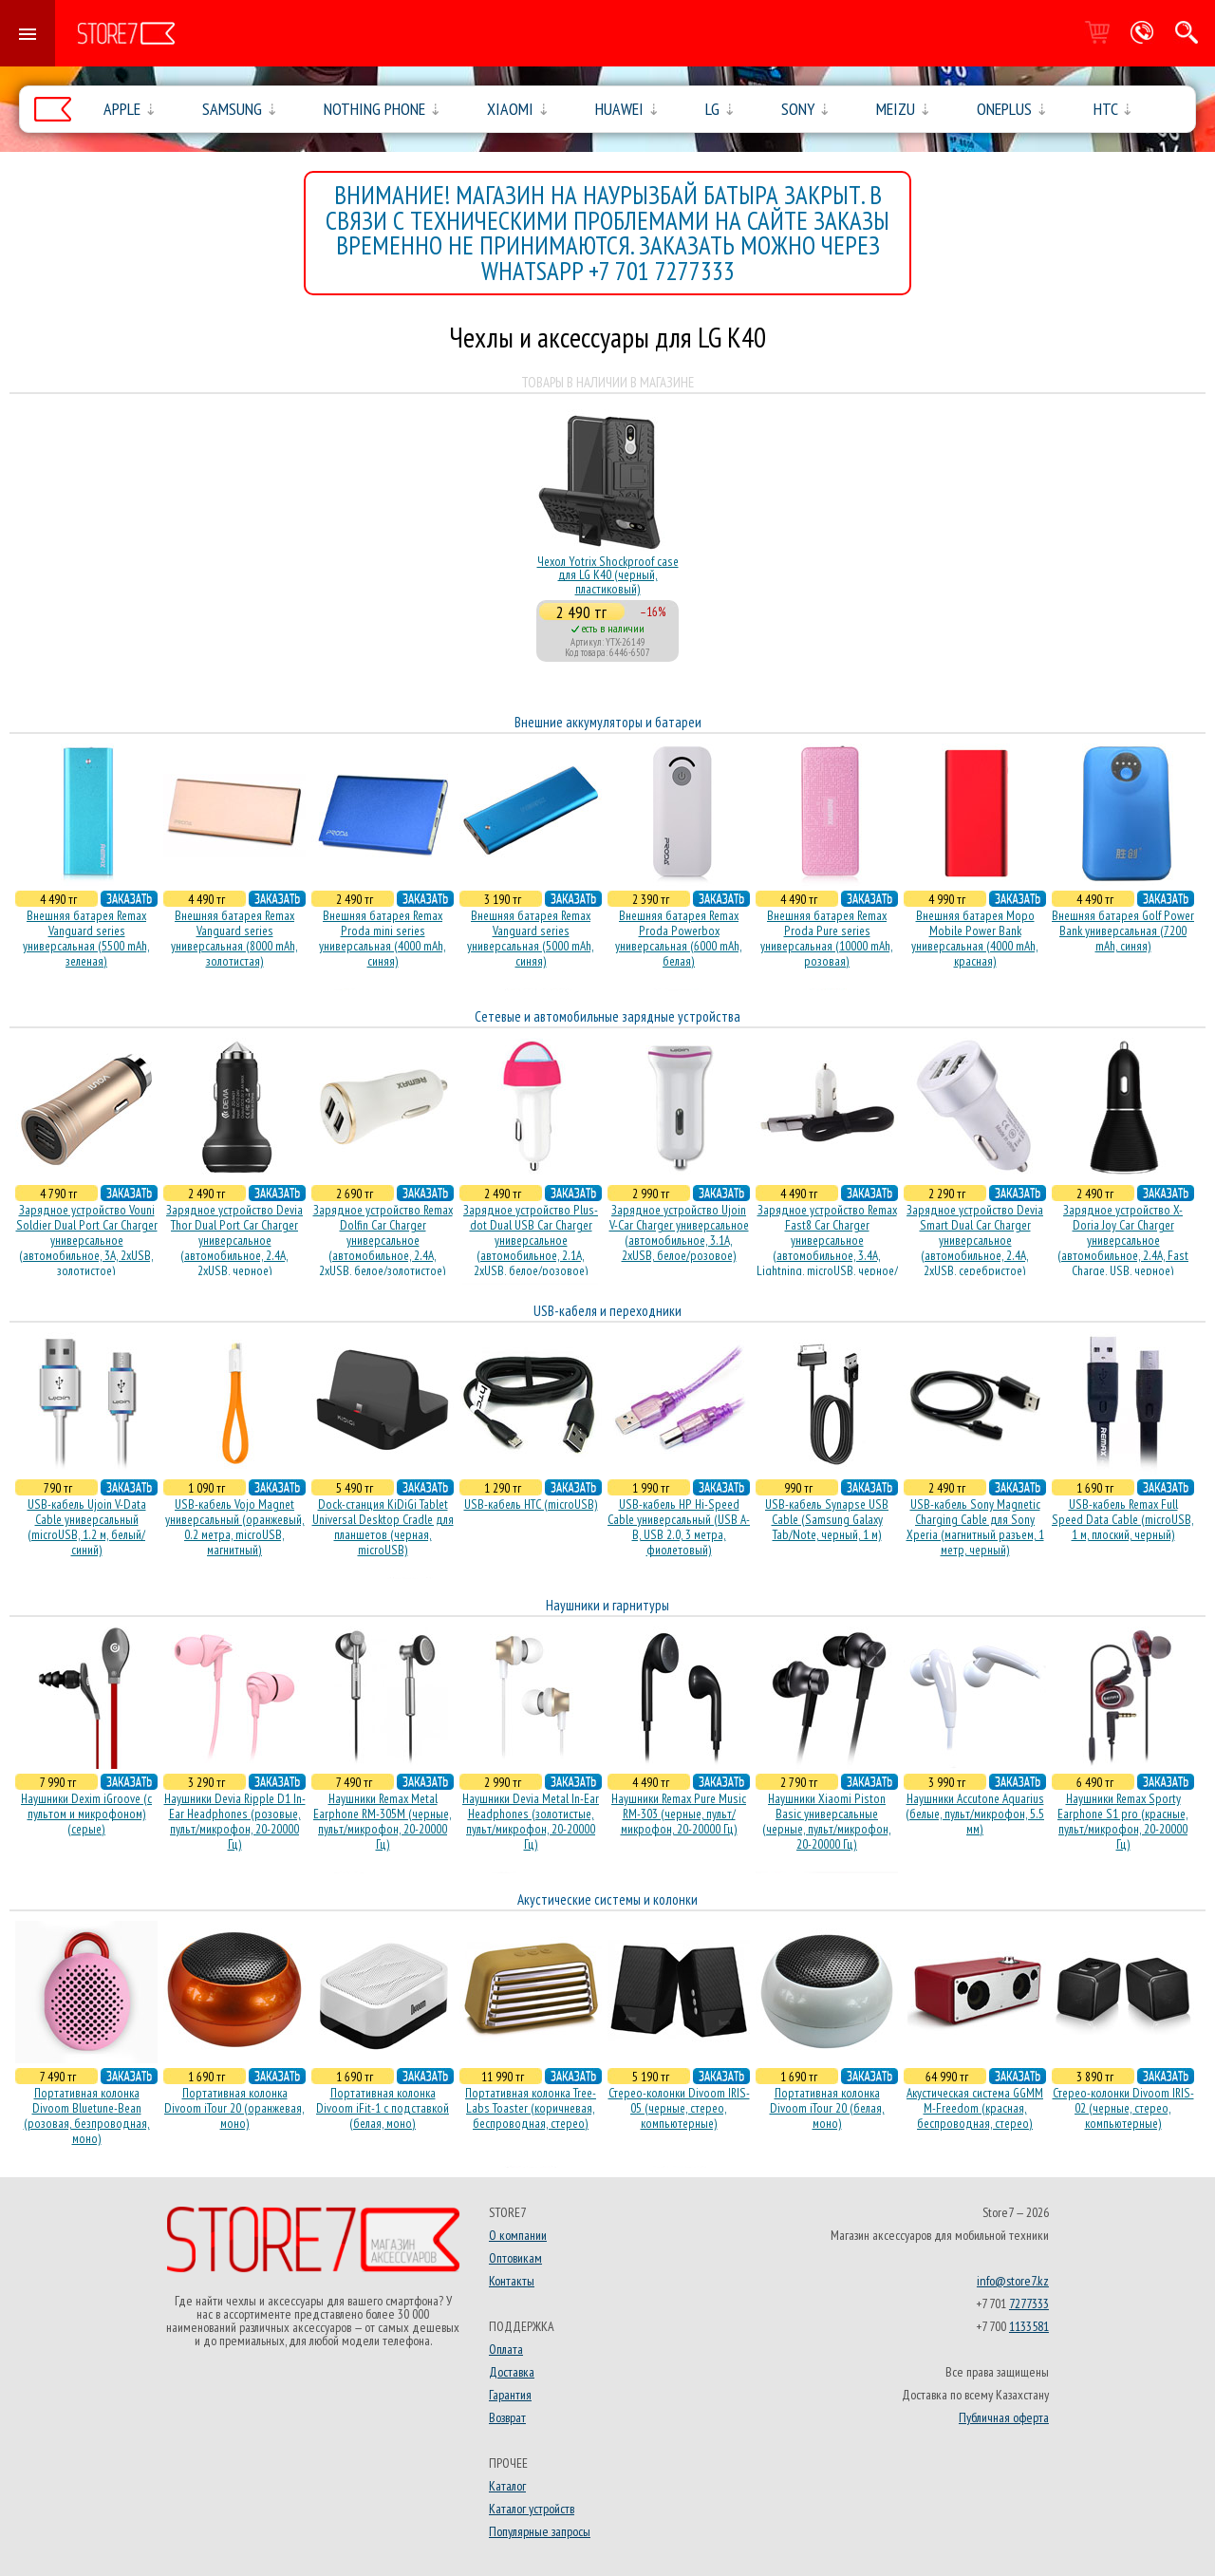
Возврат (507, 2417)
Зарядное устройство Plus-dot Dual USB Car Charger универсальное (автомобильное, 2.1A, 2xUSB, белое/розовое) (530, 1240)
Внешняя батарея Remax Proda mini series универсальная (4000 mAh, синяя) (382, 938)
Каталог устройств (531, 2508)
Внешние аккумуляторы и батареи (607, 722)
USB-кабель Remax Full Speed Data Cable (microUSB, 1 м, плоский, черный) (1123, 1519)
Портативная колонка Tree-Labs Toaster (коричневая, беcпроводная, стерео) (530, 2108)
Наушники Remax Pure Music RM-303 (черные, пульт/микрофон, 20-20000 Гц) (678, 1813)
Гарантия (510, 2394)
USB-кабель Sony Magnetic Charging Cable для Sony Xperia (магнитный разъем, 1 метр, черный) (975, 1526)
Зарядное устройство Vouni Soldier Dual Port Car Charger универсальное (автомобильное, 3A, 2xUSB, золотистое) (87, 1240)
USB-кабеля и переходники (607, 1311)
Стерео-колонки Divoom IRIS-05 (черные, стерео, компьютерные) (679, 2108)
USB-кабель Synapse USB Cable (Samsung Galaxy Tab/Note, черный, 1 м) (826, 1519)
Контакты (511, 2280)
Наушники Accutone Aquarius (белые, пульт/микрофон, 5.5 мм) (975, 1813)
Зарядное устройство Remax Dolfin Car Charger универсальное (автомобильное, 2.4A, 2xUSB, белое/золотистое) (383, 1240)
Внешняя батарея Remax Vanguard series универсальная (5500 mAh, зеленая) (86, 938)
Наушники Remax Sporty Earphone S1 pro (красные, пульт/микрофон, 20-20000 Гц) (1122, 1821)
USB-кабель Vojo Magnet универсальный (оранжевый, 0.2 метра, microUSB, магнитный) (235, 1526)
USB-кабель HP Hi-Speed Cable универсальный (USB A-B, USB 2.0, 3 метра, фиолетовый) (679, 1526)
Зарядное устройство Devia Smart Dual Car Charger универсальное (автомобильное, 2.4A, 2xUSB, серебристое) (975, 1240)
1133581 (1029, 2326)
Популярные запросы (539, 2531)
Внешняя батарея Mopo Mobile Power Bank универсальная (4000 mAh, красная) (974, 938)
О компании (518, 2235)
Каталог (507, 2485)
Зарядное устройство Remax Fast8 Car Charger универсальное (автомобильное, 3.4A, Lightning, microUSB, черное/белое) (827, 1247)
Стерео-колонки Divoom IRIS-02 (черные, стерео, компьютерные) (1123, 2108)
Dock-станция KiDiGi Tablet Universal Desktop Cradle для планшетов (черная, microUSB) (383, 1526)
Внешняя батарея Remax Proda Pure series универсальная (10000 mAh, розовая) (826, 938)
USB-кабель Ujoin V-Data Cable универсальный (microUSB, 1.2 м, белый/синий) (87, 1526)
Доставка (511, 2371)
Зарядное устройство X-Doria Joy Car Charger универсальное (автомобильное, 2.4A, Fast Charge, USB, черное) (1122, 1240)
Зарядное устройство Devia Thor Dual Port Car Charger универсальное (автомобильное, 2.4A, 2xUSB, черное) (234, 1240)
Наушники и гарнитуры (607, 1605)
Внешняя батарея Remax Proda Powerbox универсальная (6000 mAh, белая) (678, 938)
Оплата (506, 2349)
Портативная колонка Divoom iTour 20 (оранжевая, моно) (234, 2108)
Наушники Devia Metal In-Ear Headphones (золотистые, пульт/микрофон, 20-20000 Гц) (530, 1821)
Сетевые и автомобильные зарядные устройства (607, 1016)
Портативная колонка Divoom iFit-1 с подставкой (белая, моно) (382, 2108)
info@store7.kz (1013, 2280)
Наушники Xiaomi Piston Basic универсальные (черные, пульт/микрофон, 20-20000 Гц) (826, 1821)
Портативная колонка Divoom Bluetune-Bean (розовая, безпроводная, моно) (87, 2115)
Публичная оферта (1004, 2417)
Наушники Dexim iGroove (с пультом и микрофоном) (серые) (86, 1813)
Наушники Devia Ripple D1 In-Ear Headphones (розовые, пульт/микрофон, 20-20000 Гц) (235, 1821)
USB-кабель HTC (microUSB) (531, 1504)
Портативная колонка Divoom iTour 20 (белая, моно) (827, 2108)
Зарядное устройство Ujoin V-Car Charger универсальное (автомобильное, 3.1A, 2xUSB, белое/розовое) (679, 1232)
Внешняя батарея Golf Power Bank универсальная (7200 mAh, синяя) (1123, 930)
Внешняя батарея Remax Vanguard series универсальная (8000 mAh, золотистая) (234, 938)
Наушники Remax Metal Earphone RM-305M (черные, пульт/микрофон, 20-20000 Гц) (382, 1821)
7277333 (1029, 2303)
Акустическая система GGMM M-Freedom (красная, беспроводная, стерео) (975, 2108)
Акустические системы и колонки (607, 1899)
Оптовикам (515, 2257)
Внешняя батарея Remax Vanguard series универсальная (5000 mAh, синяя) (530, 938)
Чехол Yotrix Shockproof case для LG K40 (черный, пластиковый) (608, 575)
